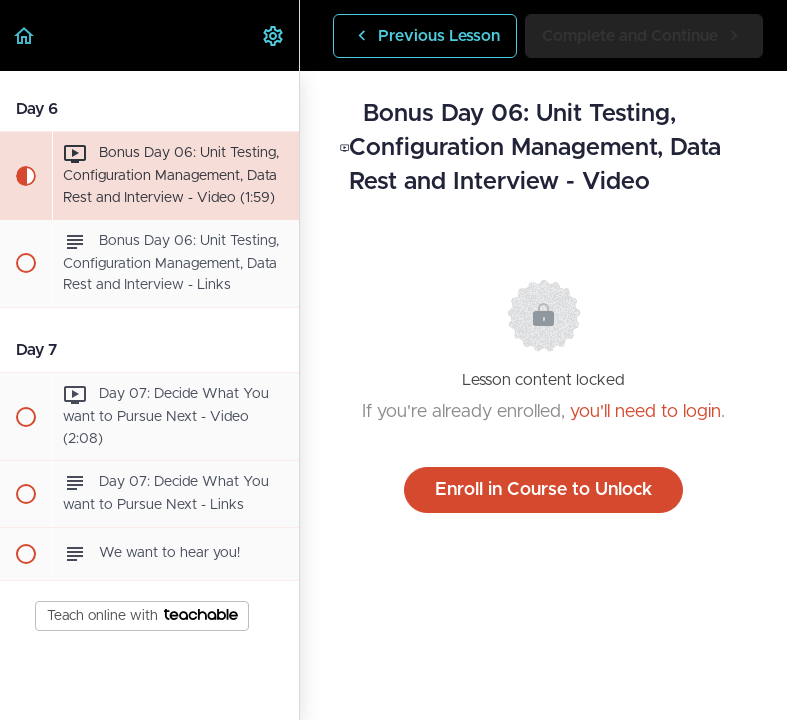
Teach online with (142, 616)
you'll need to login (645, 412)
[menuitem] (274, 35)
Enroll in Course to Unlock (543, 490)
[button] (25, 35)
